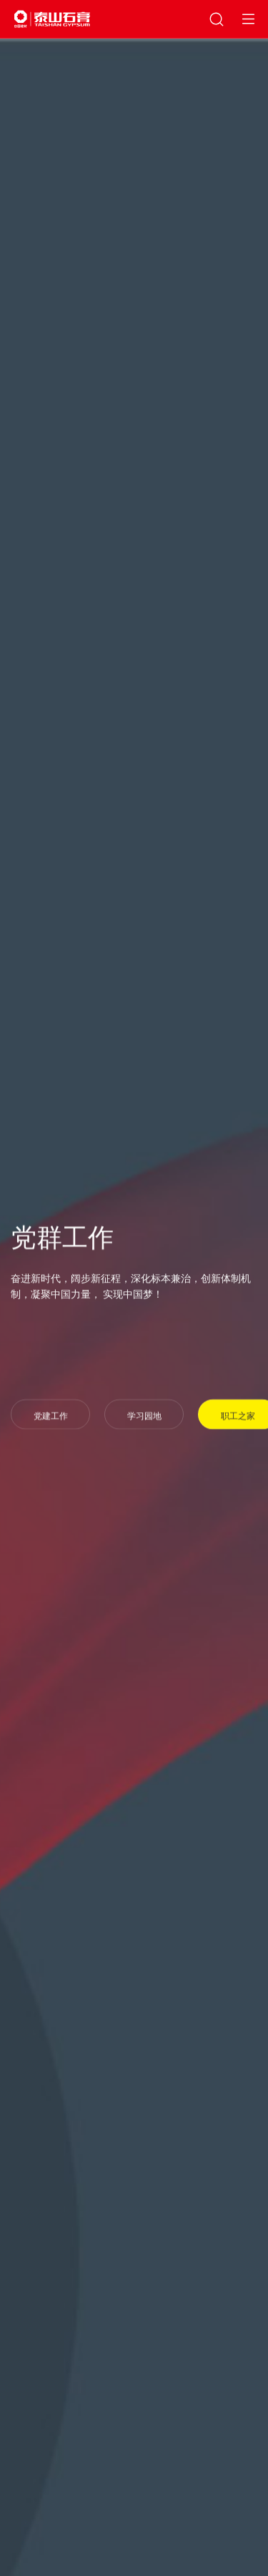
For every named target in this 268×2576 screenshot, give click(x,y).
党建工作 (51, 1417)
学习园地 (144, 1417)
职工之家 (238, 1417)
